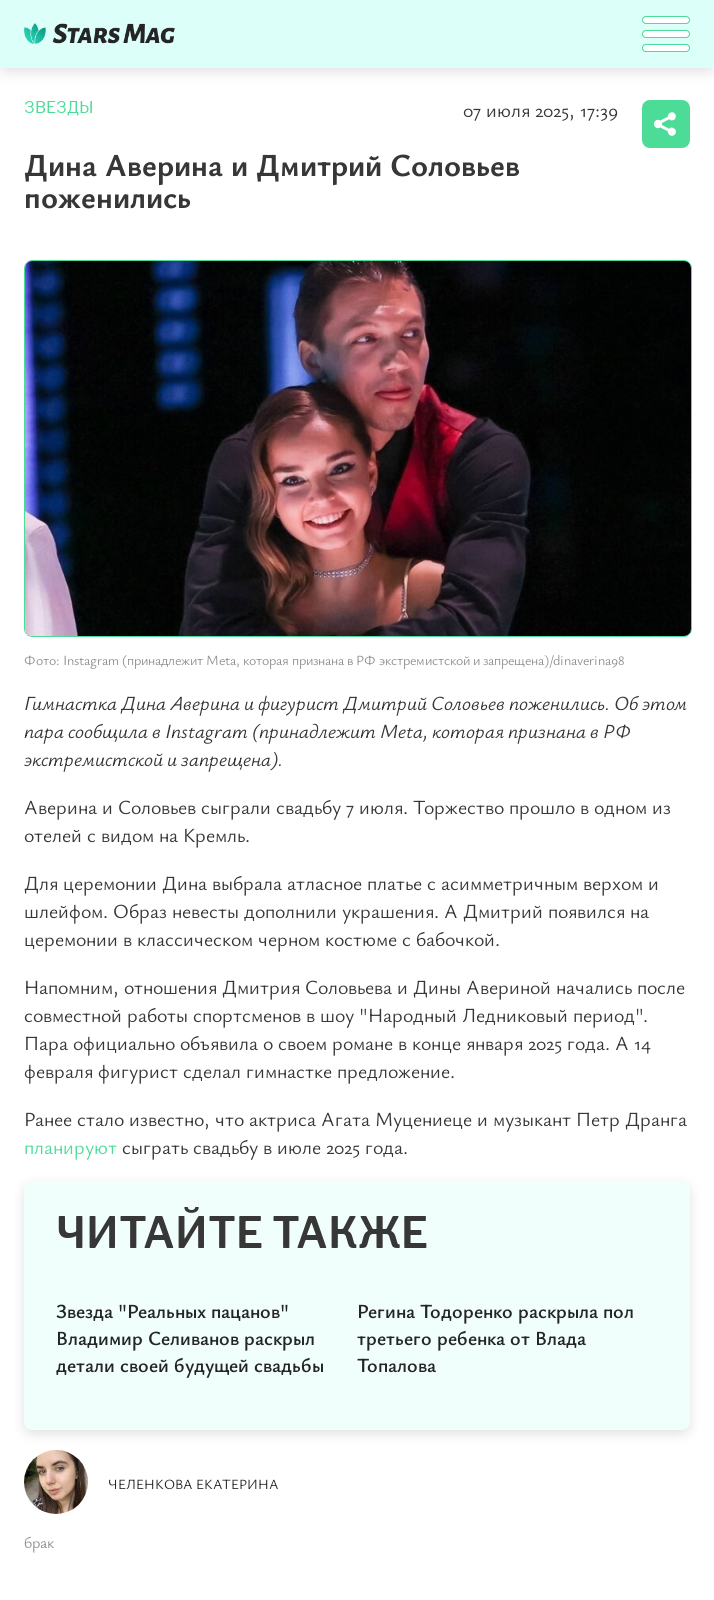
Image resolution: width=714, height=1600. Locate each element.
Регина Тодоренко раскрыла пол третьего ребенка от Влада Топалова (495, 1337)
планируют (70, 1146)
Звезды (59, 107)
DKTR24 (104, 33)
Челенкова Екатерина (193, 1483)
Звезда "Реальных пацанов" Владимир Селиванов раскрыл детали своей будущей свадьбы (190, 1337)
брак (39, 1542)
